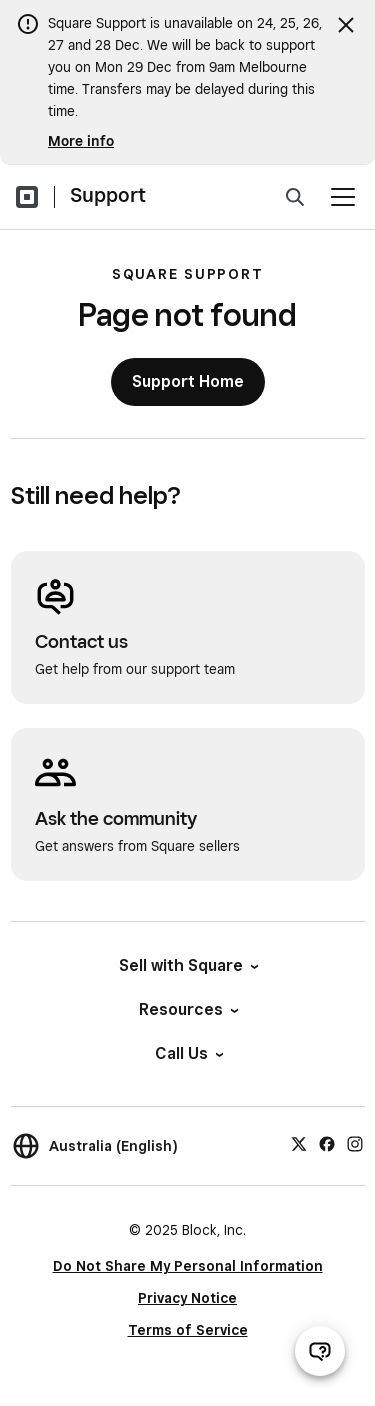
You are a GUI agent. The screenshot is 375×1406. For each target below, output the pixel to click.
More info (81, 141)
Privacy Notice (187, 1298)
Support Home (188, 381)
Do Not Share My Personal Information (188, 1266)
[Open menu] (343, 197)
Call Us (188, 1053)
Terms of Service (188, 1330)
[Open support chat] (320, 1351)
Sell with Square (187, 965)
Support (108, 195)
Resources (187, 1009)
